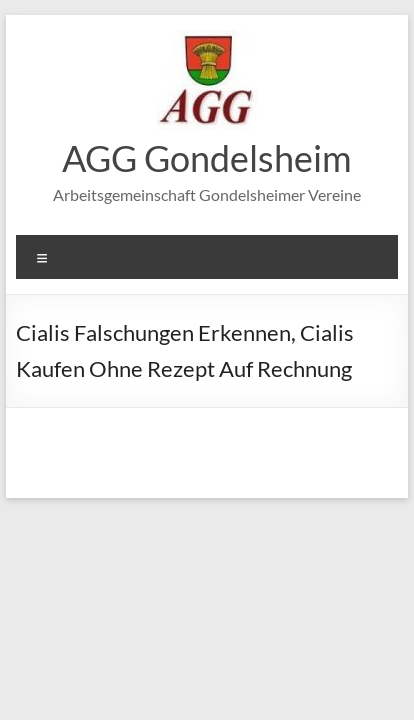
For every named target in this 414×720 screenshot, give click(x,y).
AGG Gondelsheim (207, 158)
